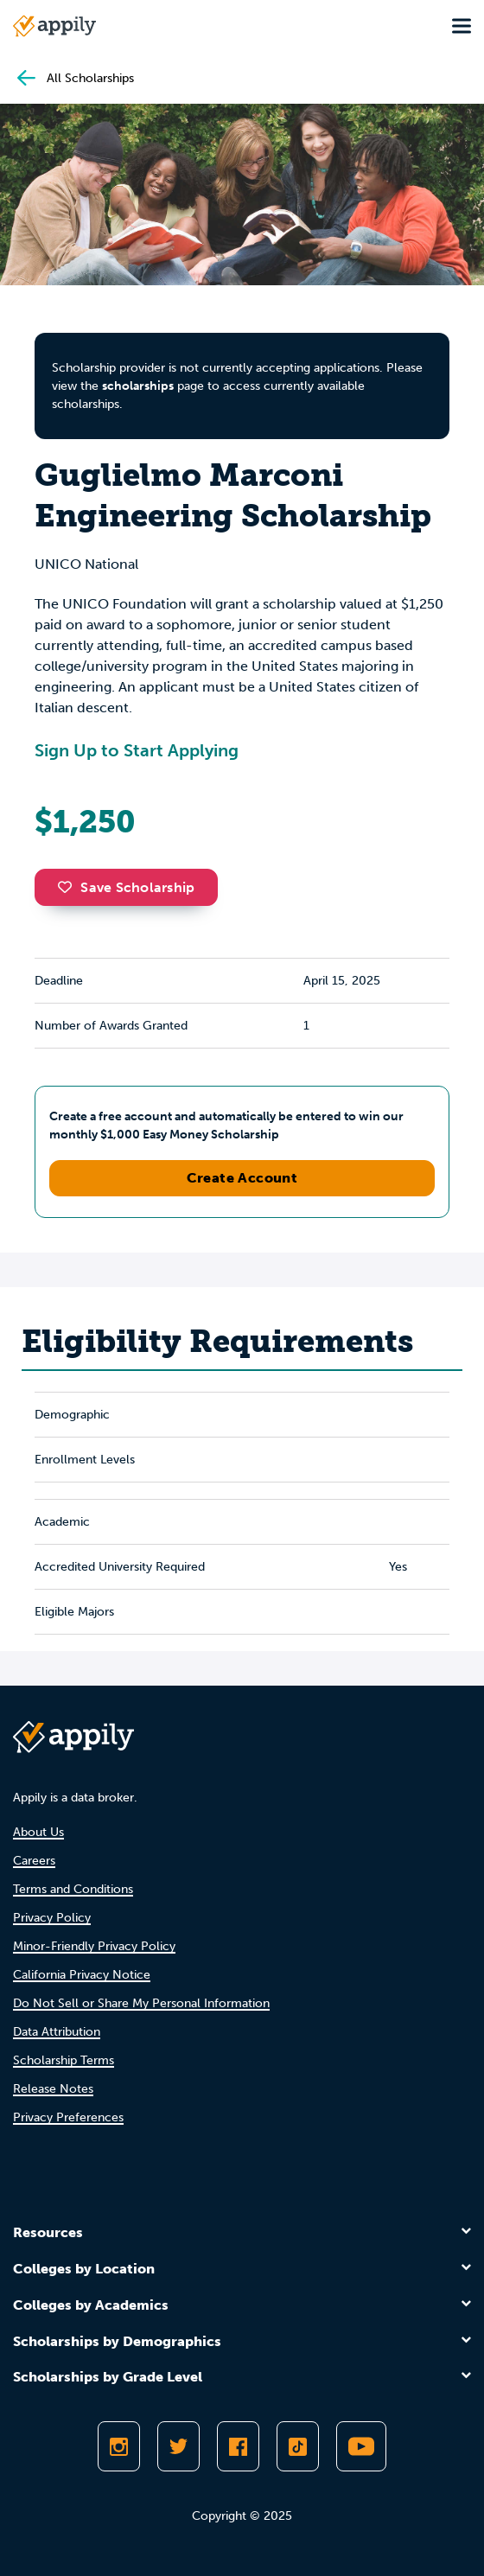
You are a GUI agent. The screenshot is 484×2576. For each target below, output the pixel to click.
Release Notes (53, 2089)
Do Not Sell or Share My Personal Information (141, 2003)
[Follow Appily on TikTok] (298, 2446)
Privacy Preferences (68, 2117)
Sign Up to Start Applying (137, 750)
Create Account (242, 1178)
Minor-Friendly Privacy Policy (94, 1946)
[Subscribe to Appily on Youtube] (361, 2446)
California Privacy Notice (81, 1974)
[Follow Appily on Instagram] (119, 2446)
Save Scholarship (126, 887)
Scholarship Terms (63, 2060)
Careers (34, 1860)
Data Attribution (56, 2031)
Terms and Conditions (73, 1889)
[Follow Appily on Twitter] (178, 2446)
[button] (69, 887)
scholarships (138, 386)
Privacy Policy (52, 1917)
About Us (38, 1832)
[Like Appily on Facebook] (238, 2446)
